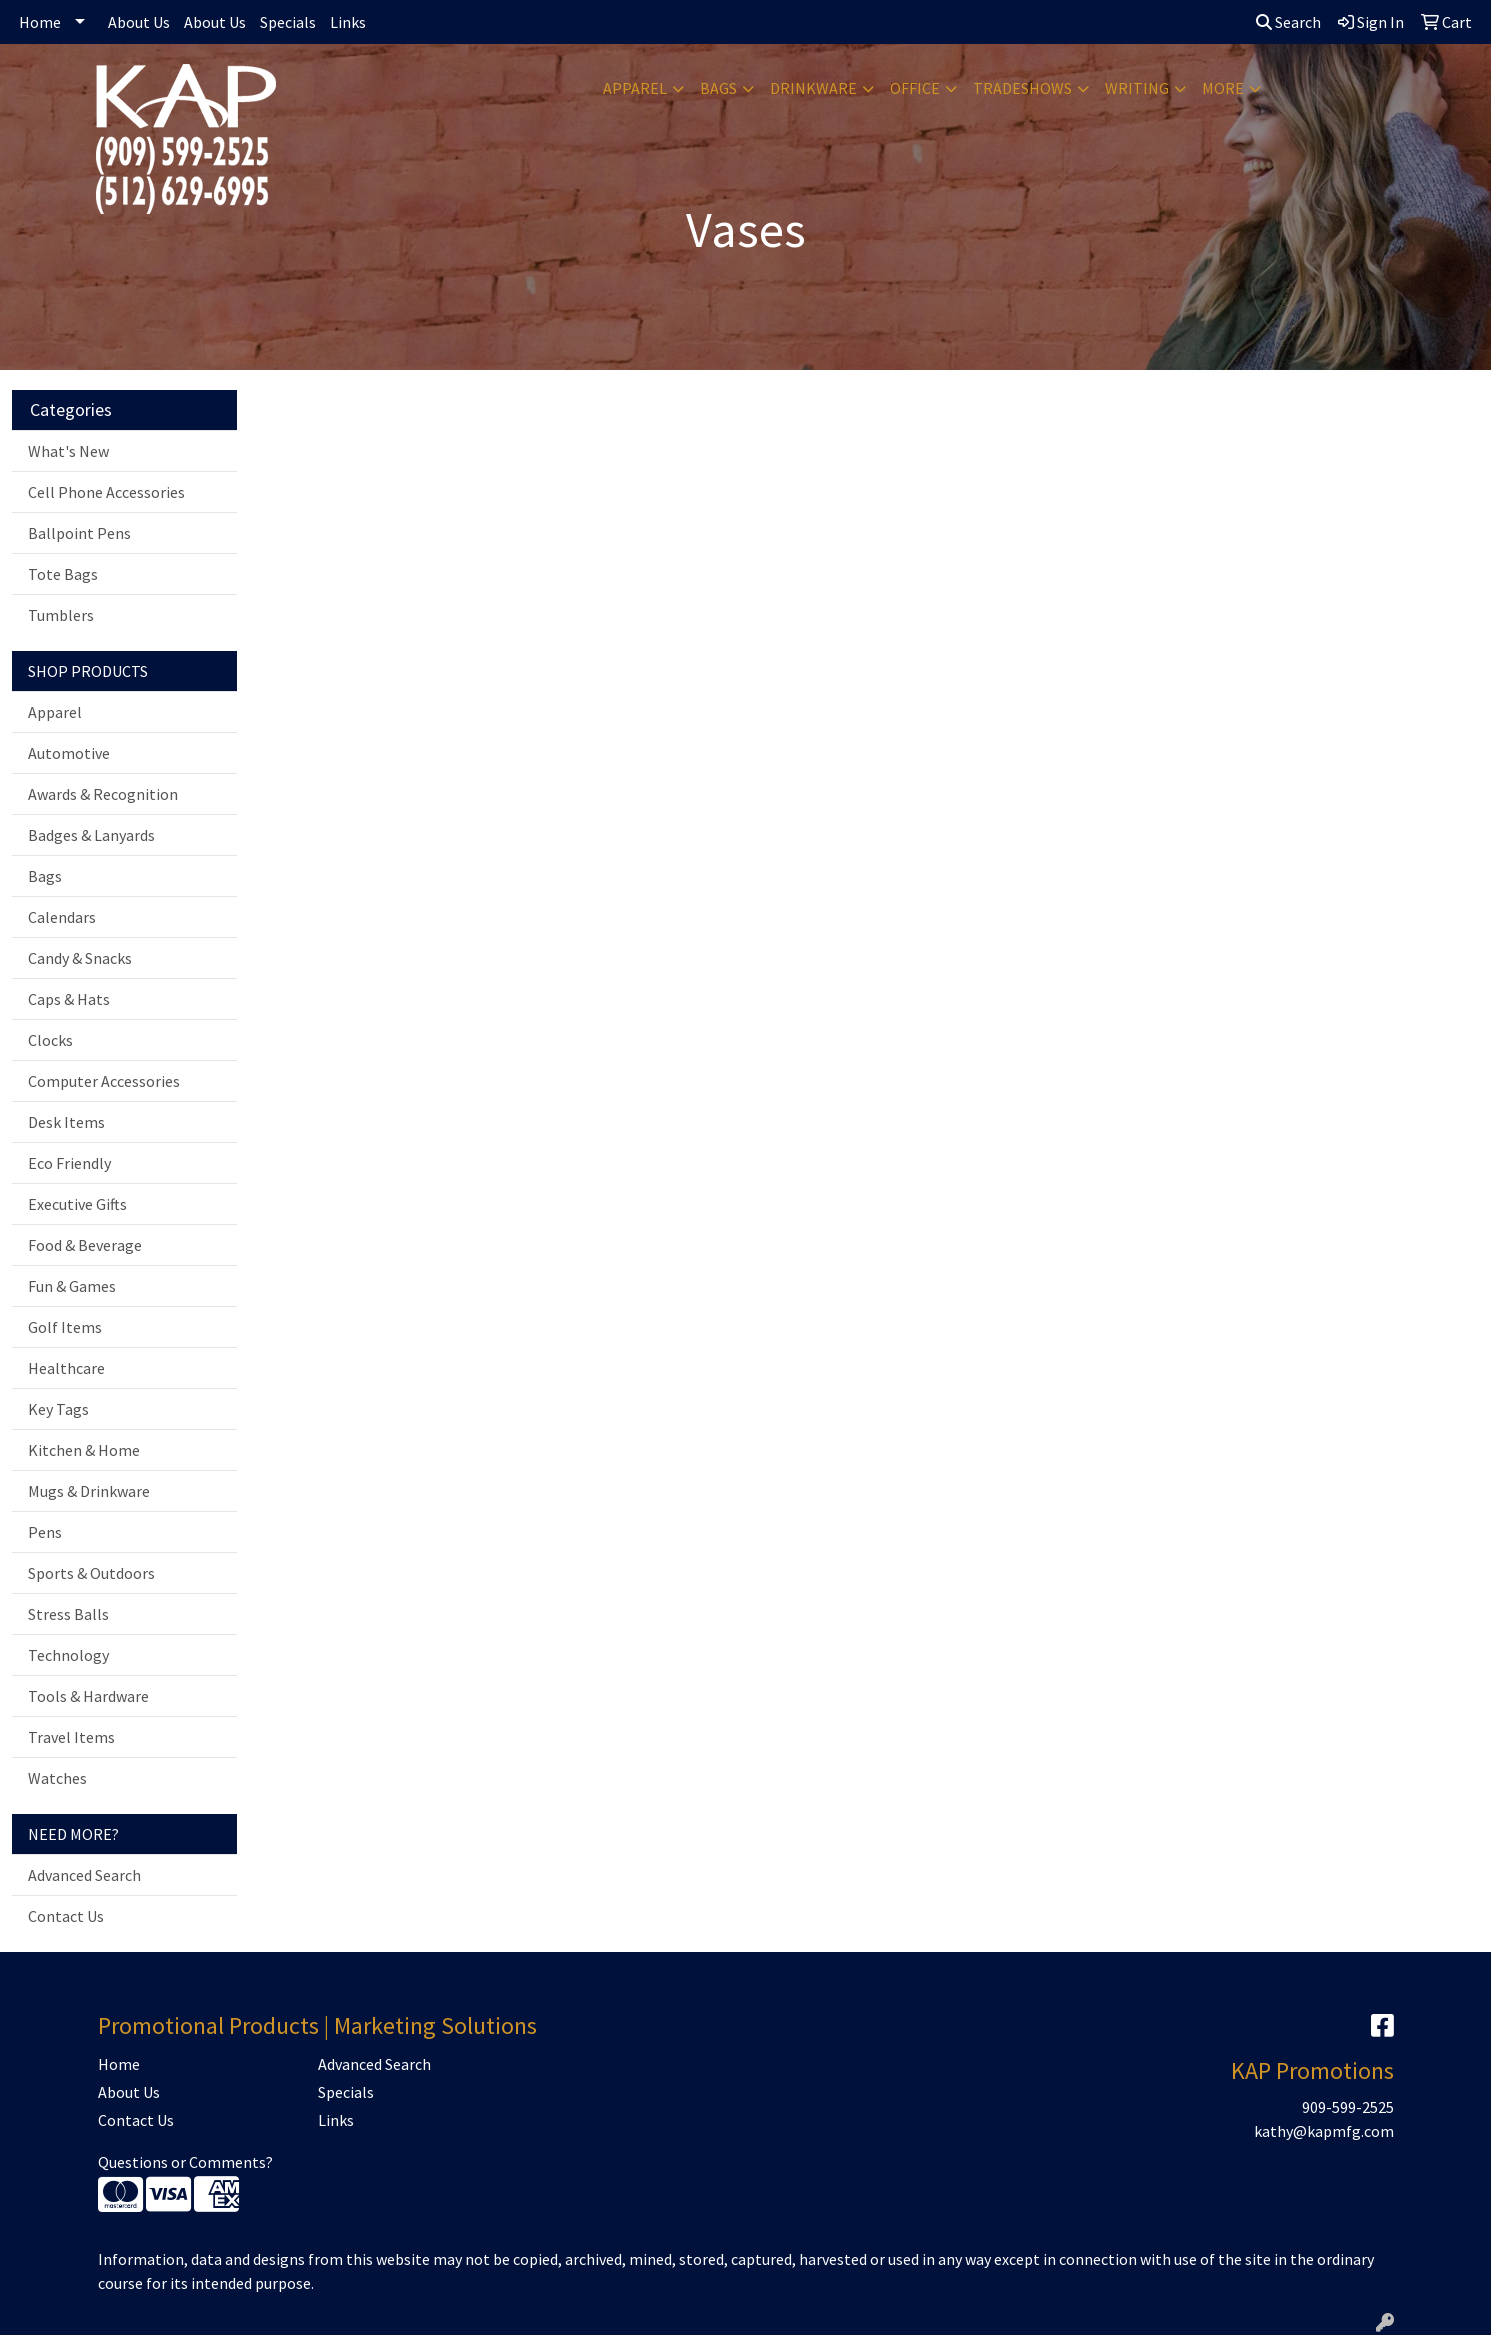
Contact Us (66, 1916)
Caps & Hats (69, 999)
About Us (139, 22)
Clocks (50, 1040)
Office (915, 88)
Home (40, 22)
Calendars (62, 917)
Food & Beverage (85, 1245)
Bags (718, 88)
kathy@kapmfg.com (1324, 2131)
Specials (288, 22)
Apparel (635, 88)
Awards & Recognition (103, 794)
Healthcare (66, 1368)
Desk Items (66, 1122)
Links (348, 22)
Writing (1137, 88)
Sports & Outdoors (91, 1573)
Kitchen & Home (84, 1450)
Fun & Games (72, 1286)
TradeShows (1022, 88)
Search (1288, 22)
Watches (57, 1778)
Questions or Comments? (185, 2162)
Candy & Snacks (80, 958)
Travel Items (71, 1737)
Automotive (69, 753)
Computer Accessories (104, 1081)
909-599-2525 (1348, 2107)
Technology (68, 1655)
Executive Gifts (77, 1204)
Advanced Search (84, 1875)
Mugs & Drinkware (89, 1491)
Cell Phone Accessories (106, 492)
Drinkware (813, 88)
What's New (68, 451)
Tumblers (61, 615)
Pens (45, 1532)
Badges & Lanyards (91, 835)
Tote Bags (63, 574)
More (1223, 88)
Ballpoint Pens (79, 533)
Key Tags (58, 1409)
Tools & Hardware (88, 1696)
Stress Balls (68, 1614)
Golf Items (65, 1327)
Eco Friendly (69, 1163)
